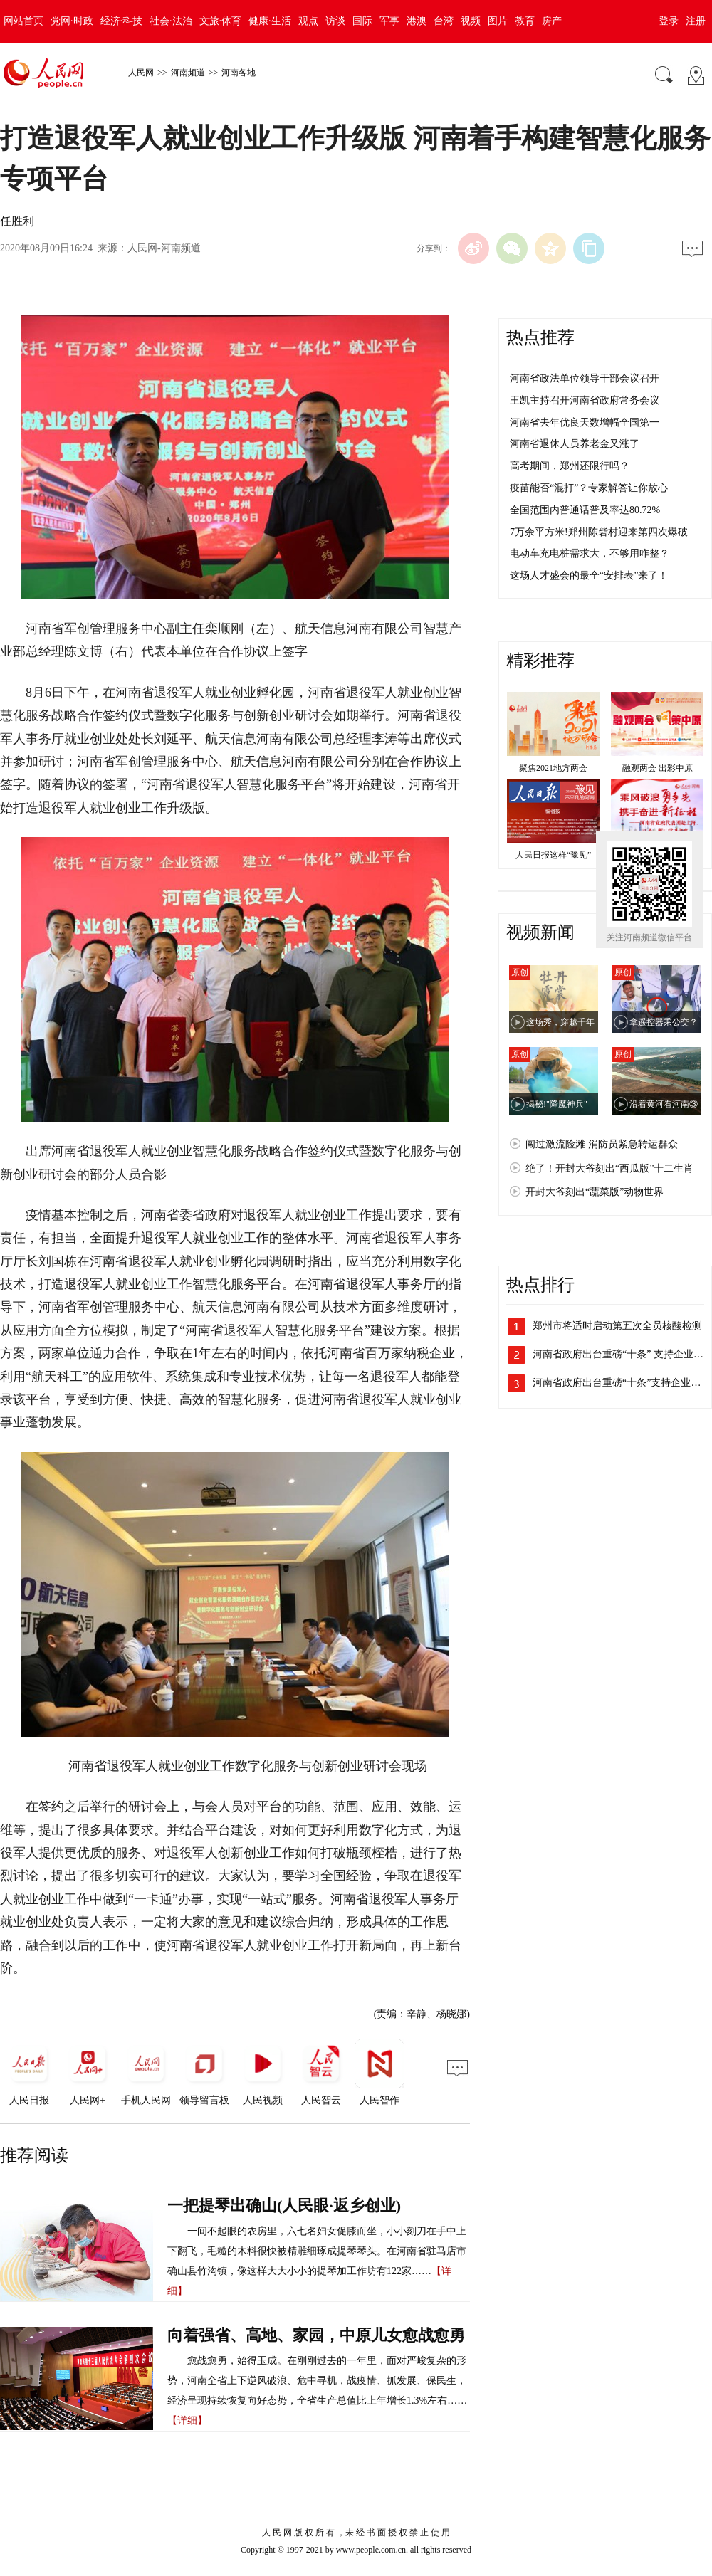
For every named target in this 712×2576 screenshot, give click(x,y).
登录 (669, 21)
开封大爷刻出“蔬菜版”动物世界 (594, 1192)
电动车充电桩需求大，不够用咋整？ (589, 553)
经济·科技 (121, 21)
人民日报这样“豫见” (553, 855)
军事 (389, 21)
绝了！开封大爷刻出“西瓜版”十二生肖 (609, 1168)
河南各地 (238, 73)
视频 (471, 21)
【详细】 (187, 2420)
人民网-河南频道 (164, 248)
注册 (696, 21)
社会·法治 (171, 21)
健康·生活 (269, 21)
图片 (498, 21)
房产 (552, 21)
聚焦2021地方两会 (553, 768)
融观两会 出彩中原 (657, 768)
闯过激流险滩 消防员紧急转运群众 (601, 1144)
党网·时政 (72, 21)
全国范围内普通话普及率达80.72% (585, 510)
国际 (362, 21)
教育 (525, 21)
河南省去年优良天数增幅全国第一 (584, 422)
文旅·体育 (220, 21)
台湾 (444, 21)
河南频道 (188, 73)
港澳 (416, 21)
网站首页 (23, 21)
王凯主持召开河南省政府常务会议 (584, 400)
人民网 (141, 73)
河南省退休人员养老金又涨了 (574, 443)
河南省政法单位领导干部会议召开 (584, 378)
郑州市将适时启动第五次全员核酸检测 (617, 1325)
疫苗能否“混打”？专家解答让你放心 (589, 488)
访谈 (335, 21)
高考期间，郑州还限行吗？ (569, 466)
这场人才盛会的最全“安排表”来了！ (589, 575)
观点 (308, 21)
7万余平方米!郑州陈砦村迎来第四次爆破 (599, 532)
